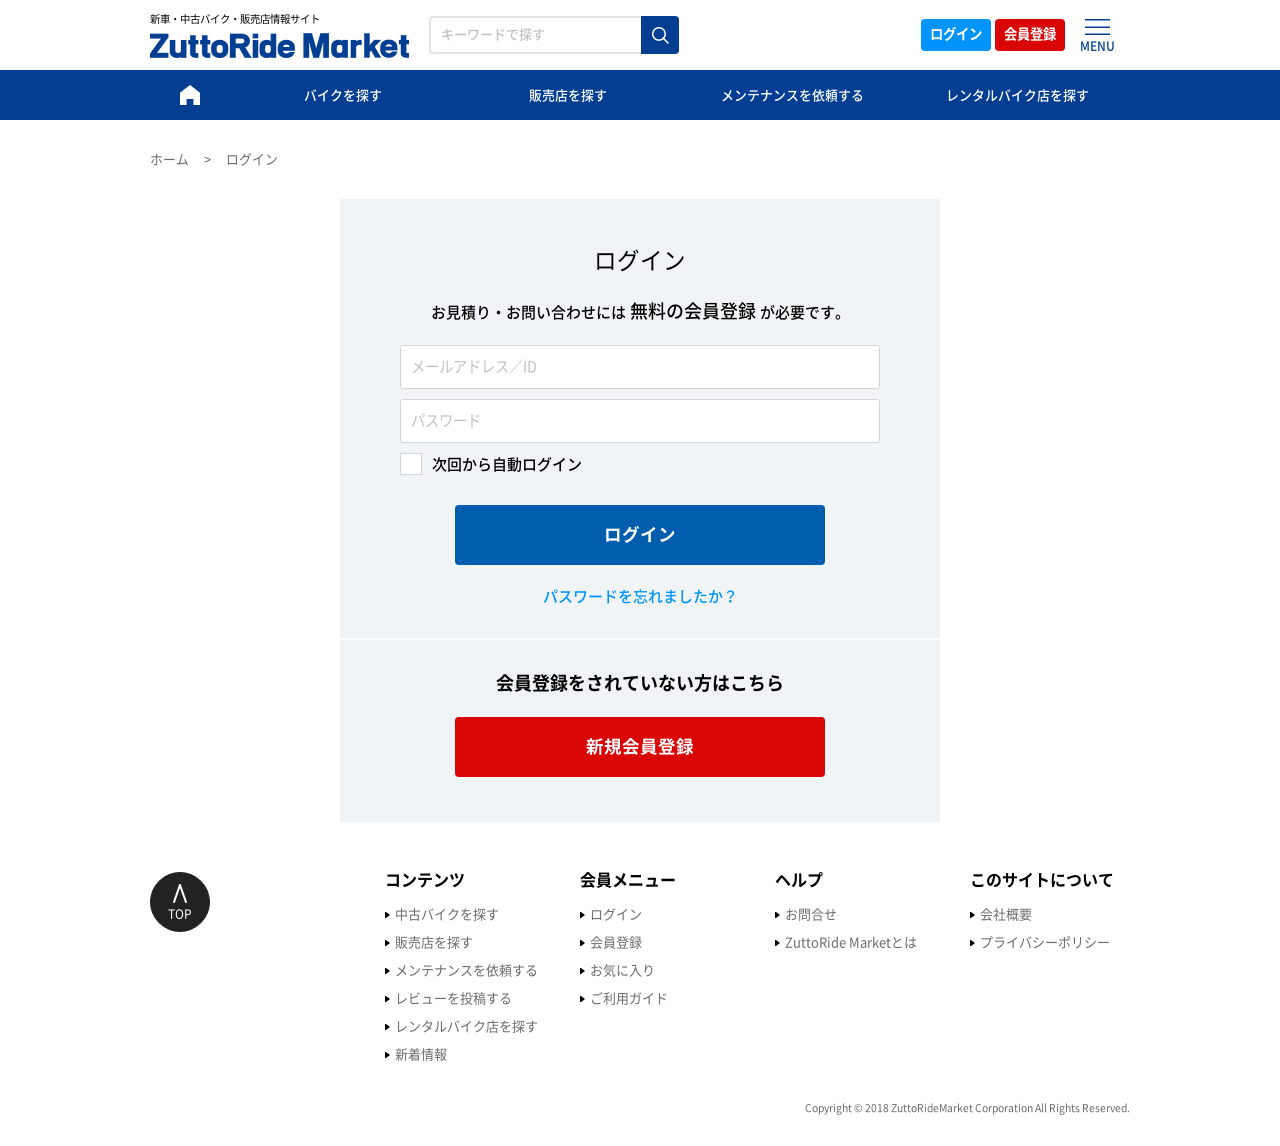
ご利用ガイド (394, 998)
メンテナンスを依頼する (792, 95)
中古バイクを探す (212, 914)
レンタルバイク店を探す (1017, 95)
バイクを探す (343, 95)
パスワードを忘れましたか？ (640, 596)
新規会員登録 (640, 746)
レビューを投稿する (218, 998)
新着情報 (186, 1054)
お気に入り (387, 970)
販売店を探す (568, 95)
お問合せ (576, 914)
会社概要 (771, 914)
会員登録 (1022, 35)
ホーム (169, 159)
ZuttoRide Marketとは (616, 942)
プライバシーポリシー (810, 942)
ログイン (928, 35)
